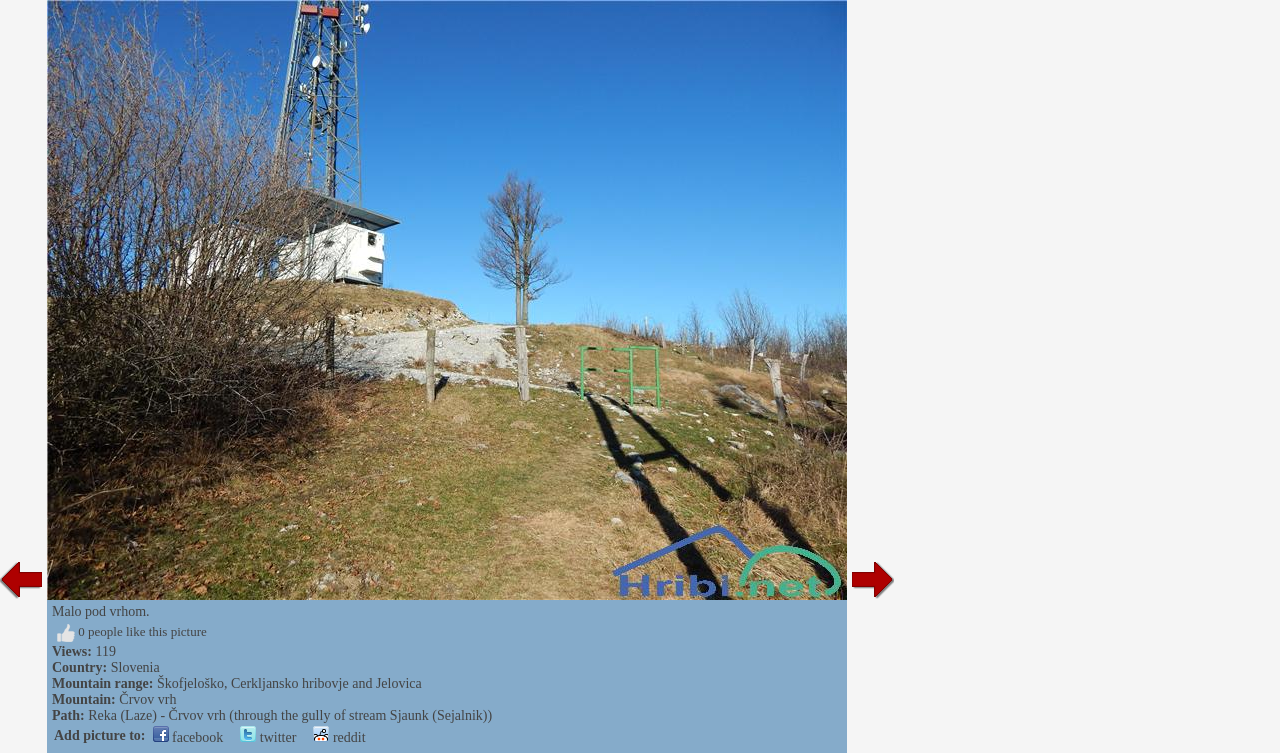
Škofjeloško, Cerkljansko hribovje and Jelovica (289, 683)
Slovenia (135, 667)
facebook (188, 737)
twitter (268, 737)
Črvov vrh (147, 699)
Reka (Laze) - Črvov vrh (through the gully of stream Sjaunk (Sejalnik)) (290, 715)
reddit (339, 737)
